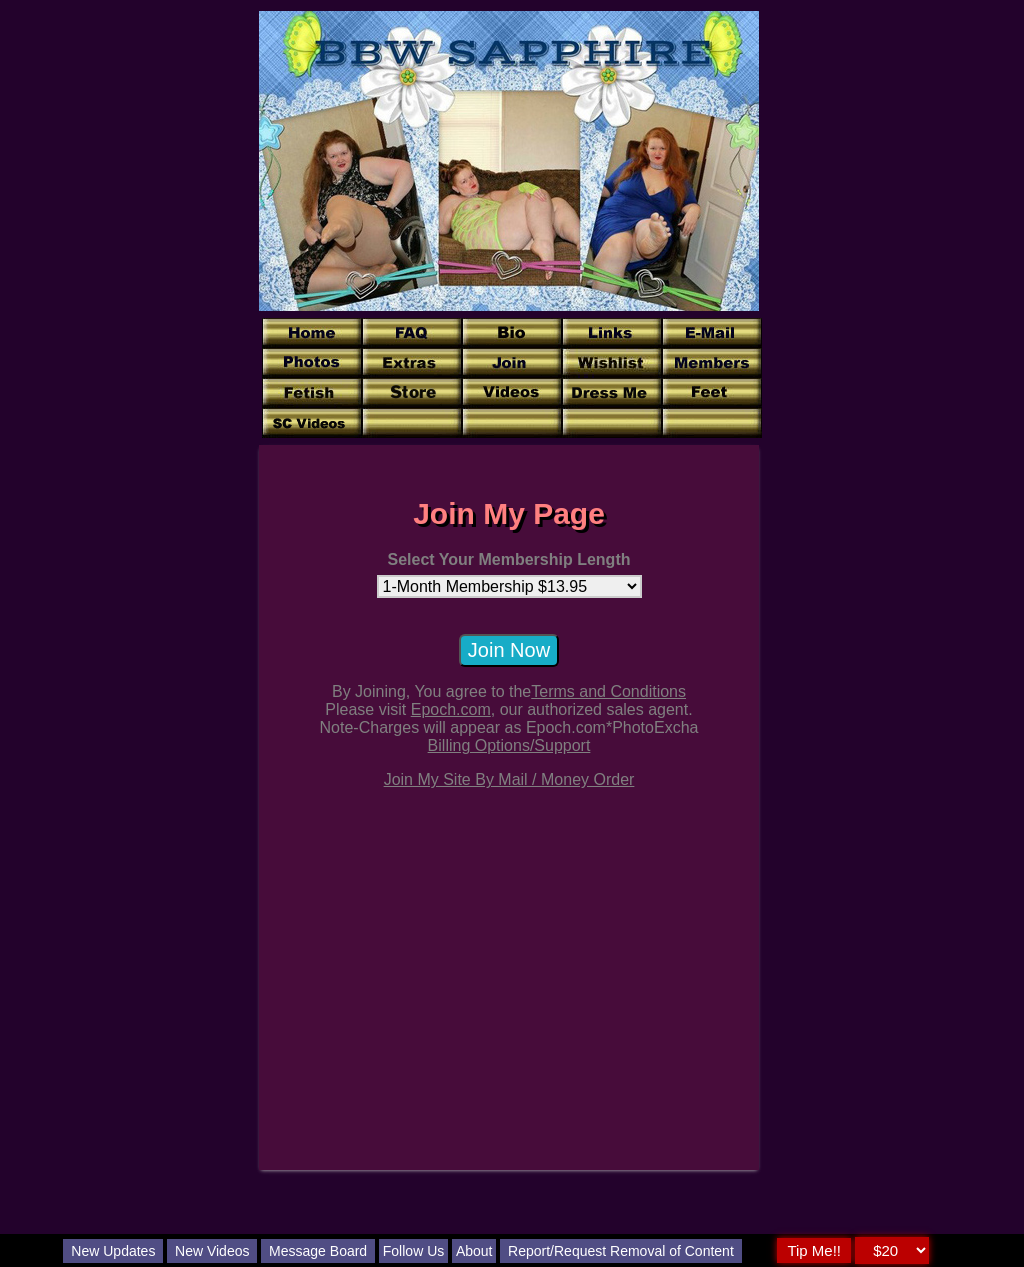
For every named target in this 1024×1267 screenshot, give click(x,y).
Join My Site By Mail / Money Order (509, 779)
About (474, 1251)
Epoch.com (451, 709)
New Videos (212, 1251)
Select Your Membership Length (508, 559)
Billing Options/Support (509, 745)
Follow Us (413, 1251)
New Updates (113, 1251)
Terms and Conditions (608, 691)
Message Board (318, 1251)
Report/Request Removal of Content (621, 1251)
